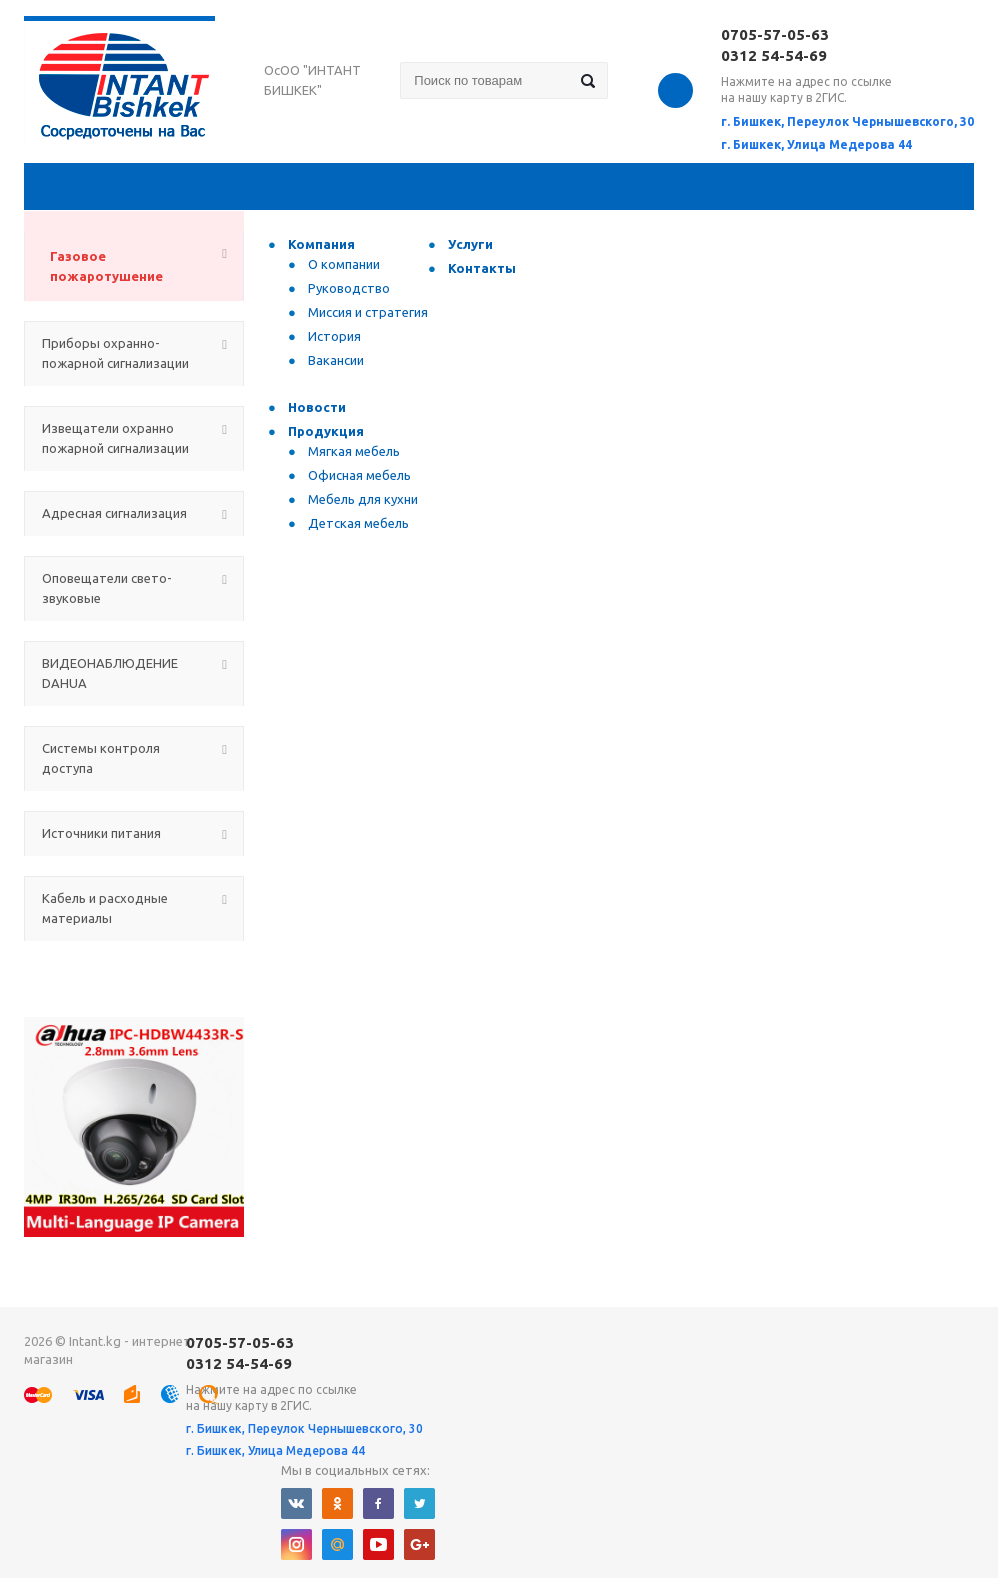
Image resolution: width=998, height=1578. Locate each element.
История (334, 336)
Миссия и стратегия (368, 312)
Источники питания (101, 833)
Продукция (326, 431)
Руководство (349, 288)
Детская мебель (358, 523)
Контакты (482, 268)
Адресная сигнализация (114, 513)
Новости (317, 407)
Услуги (470, 244)
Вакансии (336, 360)
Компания (321, 244)
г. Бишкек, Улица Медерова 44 (816, 144)
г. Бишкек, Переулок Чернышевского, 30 (847, 121)
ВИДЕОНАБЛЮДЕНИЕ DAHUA (110, 673)
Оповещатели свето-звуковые (107, 588)
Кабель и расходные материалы (105, 908)
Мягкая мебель (354, 451)
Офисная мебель (359, 475)
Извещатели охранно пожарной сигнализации (115, 438)
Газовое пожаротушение (106, 266)
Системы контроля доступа (101, 758)
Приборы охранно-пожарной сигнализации (115, 353)
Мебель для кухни (363, 499)
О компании (344, 264)
